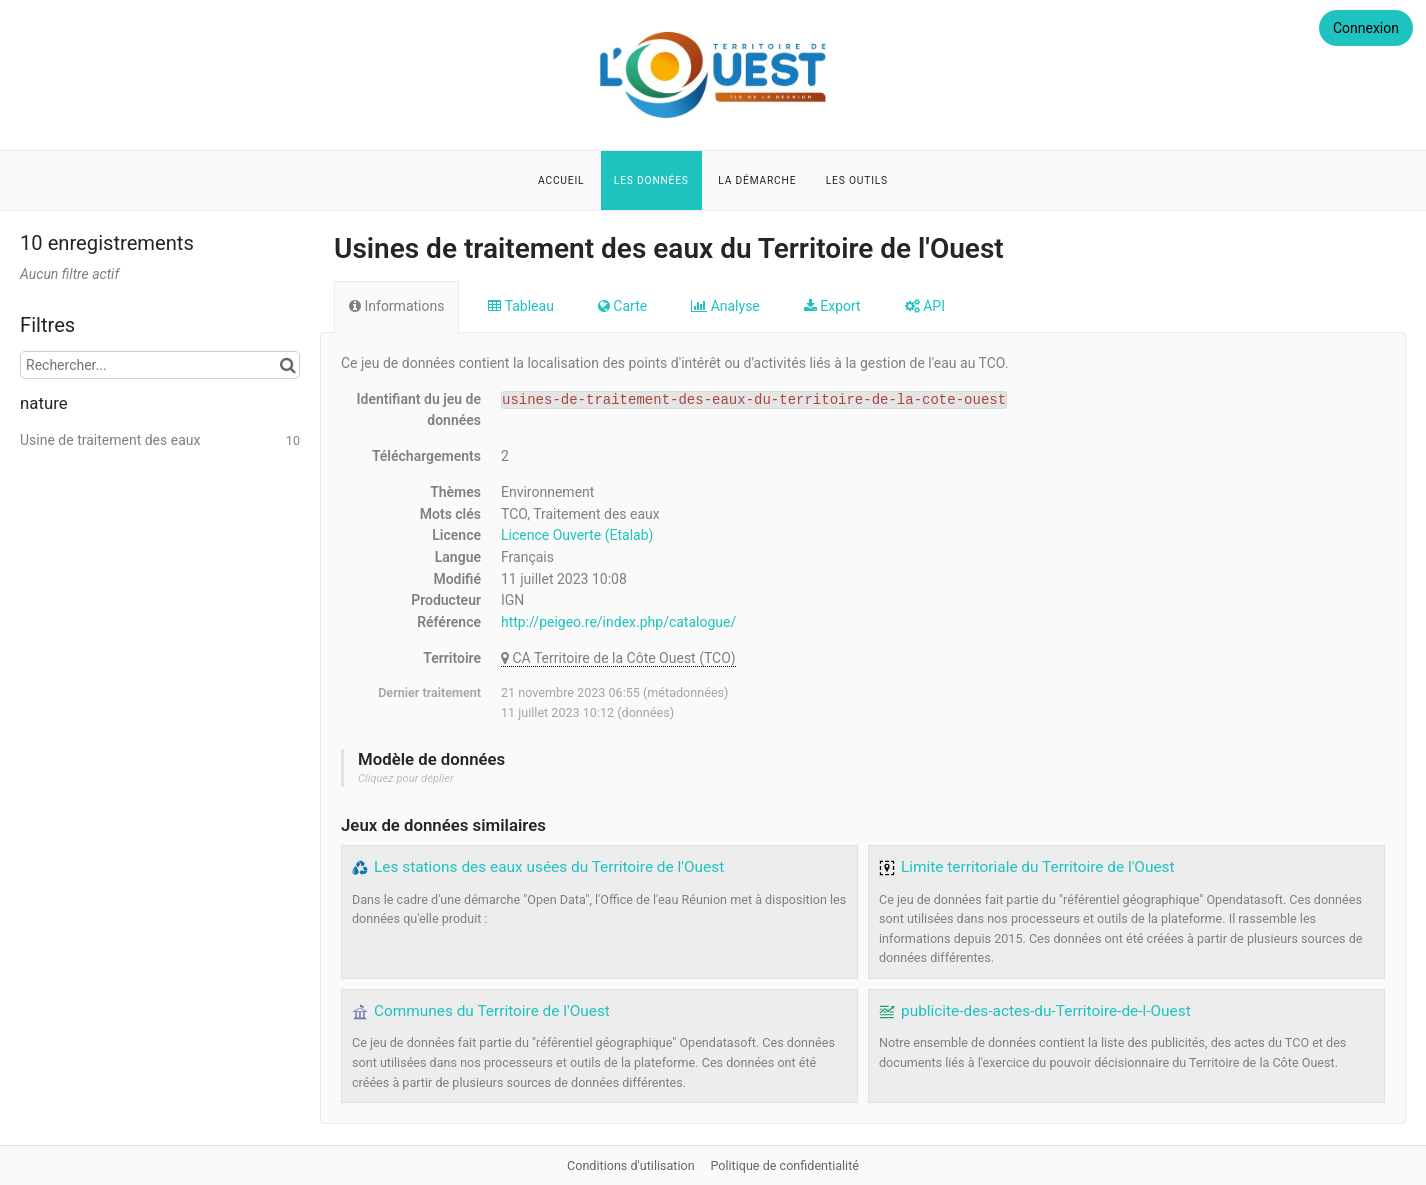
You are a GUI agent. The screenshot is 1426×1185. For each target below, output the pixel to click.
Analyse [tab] (725, 306)
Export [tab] (832, 306)
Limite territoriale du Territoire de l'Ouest (1038, 867)
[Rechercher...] (160, 365)
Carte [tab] (622, 306)
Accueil (561, 180)
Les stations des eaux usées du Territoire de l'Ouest (549, 867)
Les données (651, 180)
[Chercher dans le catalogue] (287, 365)
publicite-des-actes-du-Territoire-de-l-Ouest (1046, 1011)
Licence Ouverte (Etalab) (577, 535)
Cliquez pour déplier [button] (406, 778)
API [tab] (925, 306)
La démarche (757, 180)
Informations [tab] (396, 306)
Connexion (1366, 28)
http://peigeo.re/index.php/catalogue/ (618, 622)
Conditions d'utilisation (632, 1165)
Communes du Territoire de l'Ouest (492, 1011)
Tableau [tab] (520, 306)
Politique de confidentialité (784, 1165)
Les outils (857, 180)
